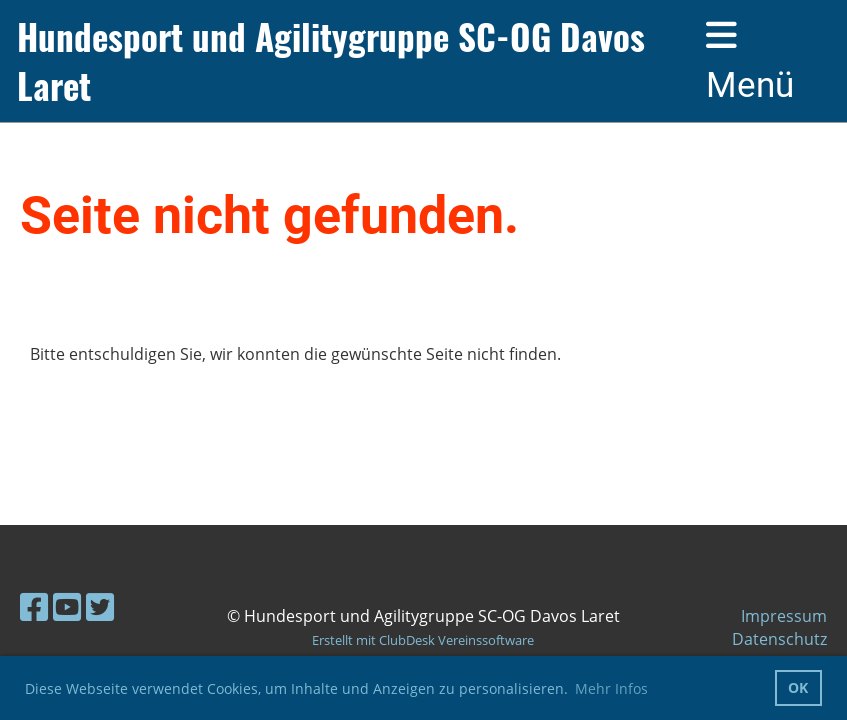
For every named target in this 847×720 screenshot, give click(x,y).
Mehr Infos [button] (611, 688)
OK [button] (798, 687)
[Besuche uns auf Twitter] (100, 606)
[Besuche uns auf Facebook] (34, 606)
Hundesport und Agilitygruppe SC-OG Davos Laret (331, 61)
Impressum (784, 616)
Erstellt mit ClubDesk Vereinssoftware (423, 640)
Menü (750, 61)
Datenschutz (779, 639)
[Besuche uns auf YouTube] (67, 606)
